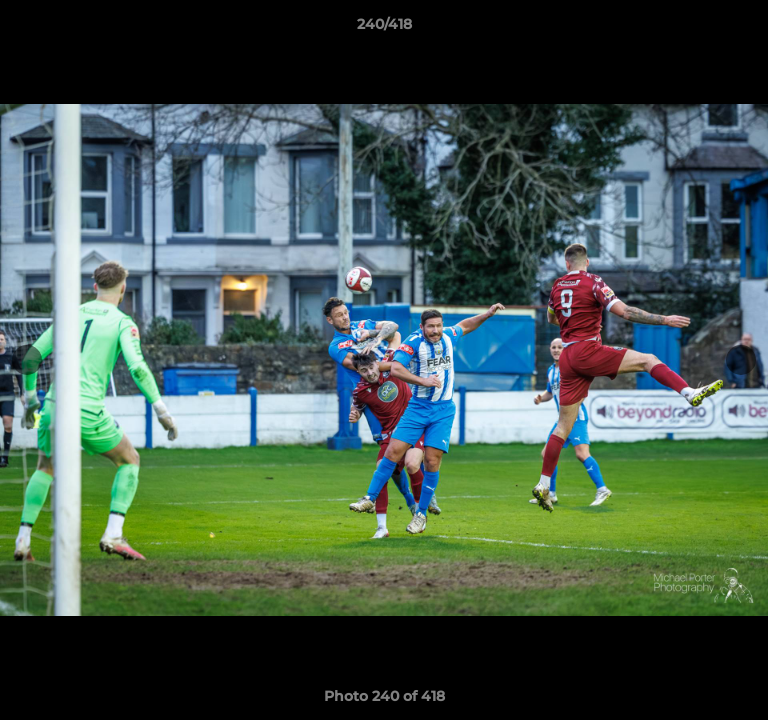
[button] (744, 29)
